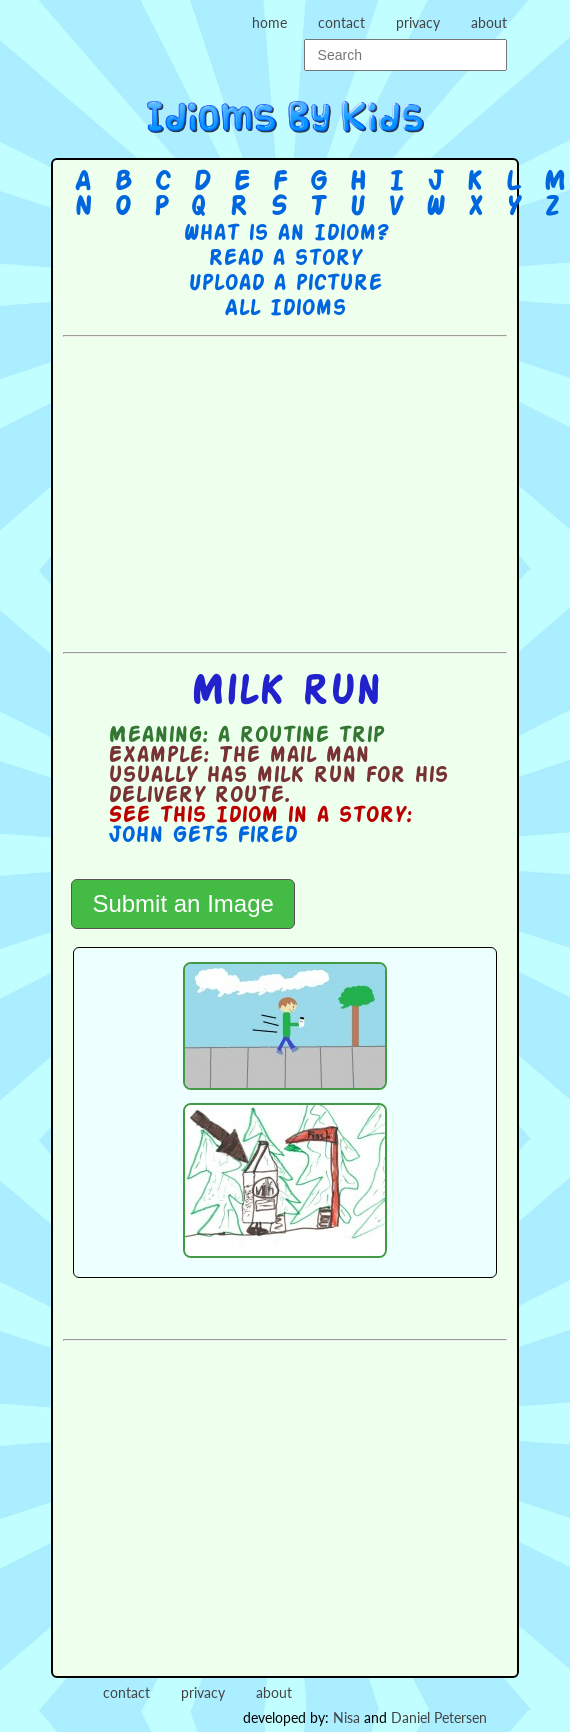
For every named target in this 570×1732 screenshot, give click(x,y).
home (269, 22)
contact (341, 22)
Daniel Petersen (439, 1717)
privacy (418, 22)
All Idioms (285, 309)
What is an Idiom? (285, 234)
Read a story (285, 259)
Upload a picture (285, 284)
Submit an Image (182, 903)
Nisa (346, 1717)
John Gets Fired (202, 836)
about (489, 22)
